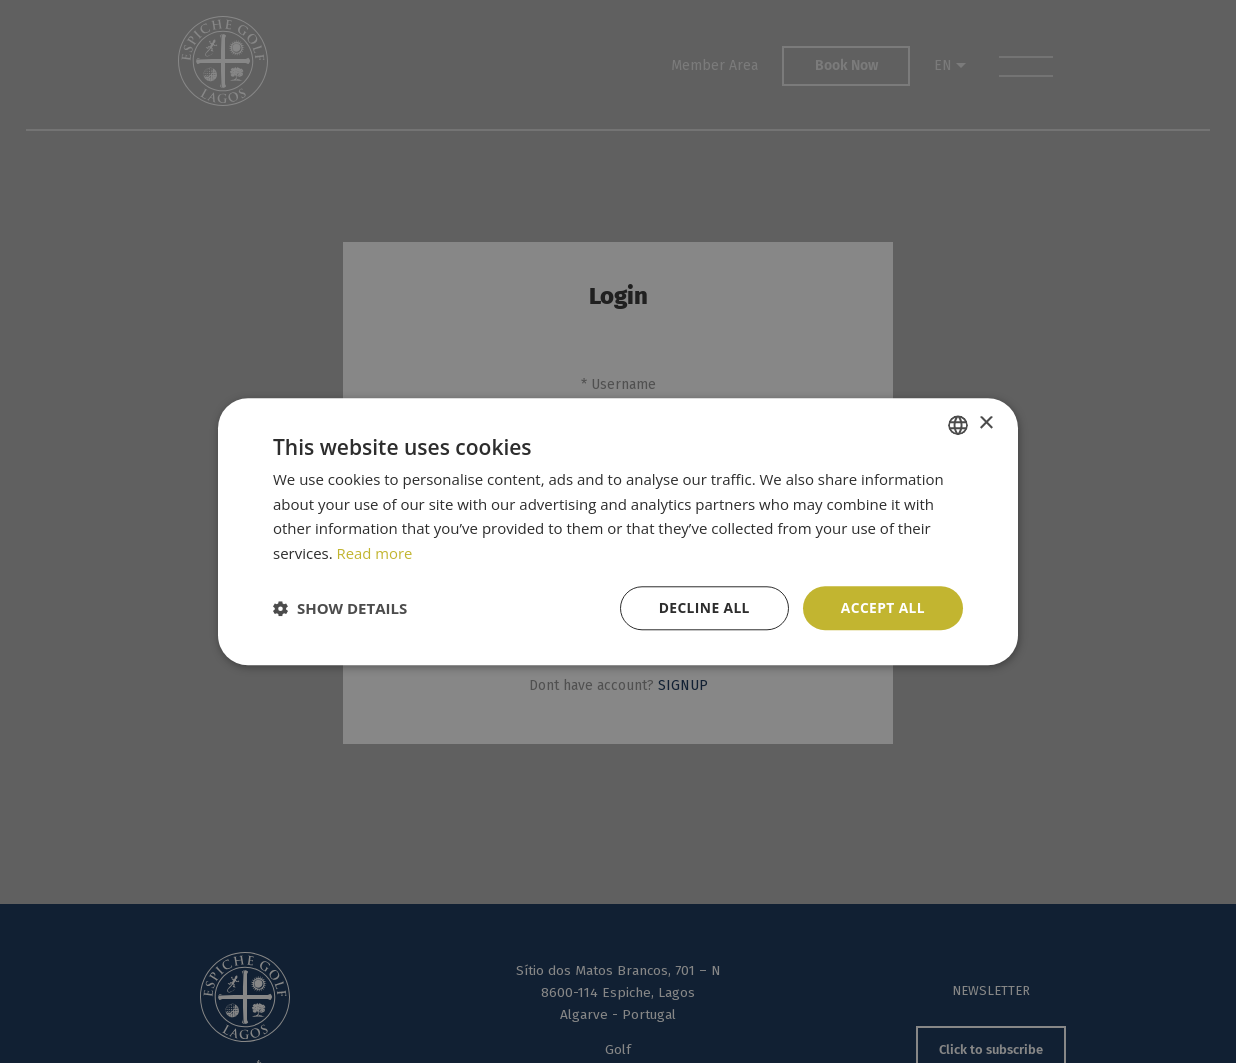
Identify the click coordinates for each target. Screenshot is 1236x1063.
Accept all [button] (882, 607)
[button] (340, 608)
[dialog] (618, 531)
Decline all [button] (702, 607)
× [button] (985, 423)
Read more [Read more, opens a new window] (375, 553)
